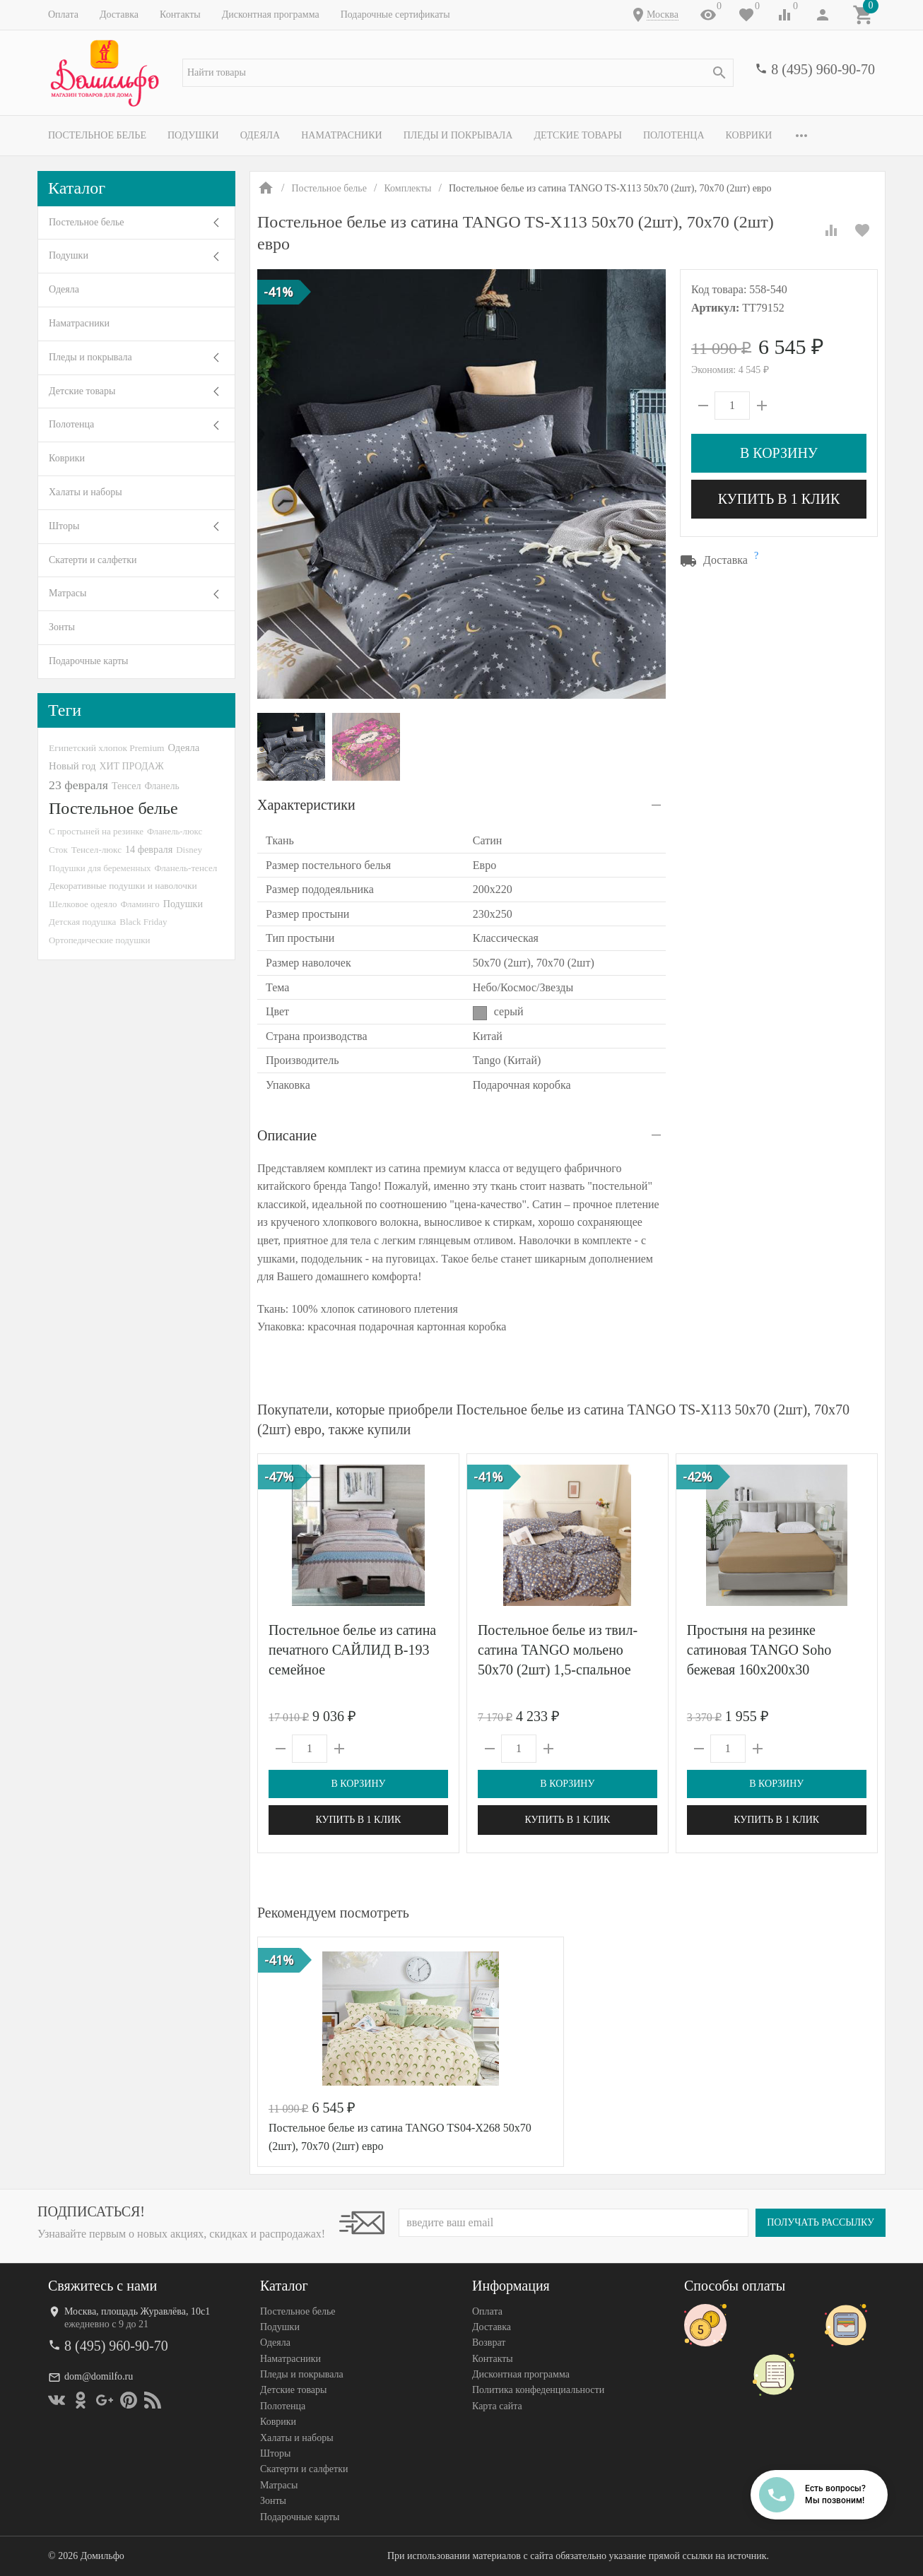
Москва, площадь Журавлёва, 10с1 (137, 2311)
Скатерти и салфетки (92, 560)
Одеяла (260, 135)
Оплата (63, 14)
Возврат (488, 2343)
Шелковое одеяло (83, 904)
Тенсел (126, 785)
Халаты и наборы (85, 492)
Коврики (749, 135)
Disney (189, 849)
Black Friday (143, 921)
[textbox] (458, 73)
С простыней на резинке (96, 831)
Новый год (72, 766)
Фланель (161, 786)
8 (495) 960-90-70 (823, 69)
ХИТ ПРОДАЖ (131, 766)
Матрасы (67, 593)
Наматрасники (341, 135)
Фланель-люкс (174, 832)
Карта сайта (497, 2406)
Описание (287, 1135)
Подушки (193, 135)
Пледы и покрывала (458, 135)
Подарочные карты (88, 661)
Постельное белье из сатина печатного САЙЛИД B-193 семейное (352, 1649)
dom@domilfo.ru (98, 2376)
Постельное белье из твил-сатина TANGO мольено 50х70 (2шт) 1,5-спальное (557, 1649)
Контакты (180, 14)
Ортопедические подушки (100, 940)
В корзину (779, 453)
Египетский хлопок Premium (107, 748)
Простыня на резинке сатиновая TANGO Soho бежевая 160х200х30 (759, 1649)
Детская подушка (82, 921)
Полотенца (674, 135)
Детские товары (578, 135)
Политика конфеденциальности (538, 2390)
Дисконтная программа (270, 14)
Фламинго (139, 904)
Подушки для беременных (100, 868)
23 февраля (78, 785)
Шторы (64, 526)
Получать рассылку (820, 2222)
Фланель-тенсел (186, 868)
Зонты (62, 627)
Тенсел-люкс (96, 849)
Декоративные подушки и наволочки (123, 885)
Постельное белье (97, 135)
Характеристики (306, 805)
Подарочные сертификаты (395, 14)
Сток (58, 849)
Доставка (119, 14)
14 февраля (148, 849)
